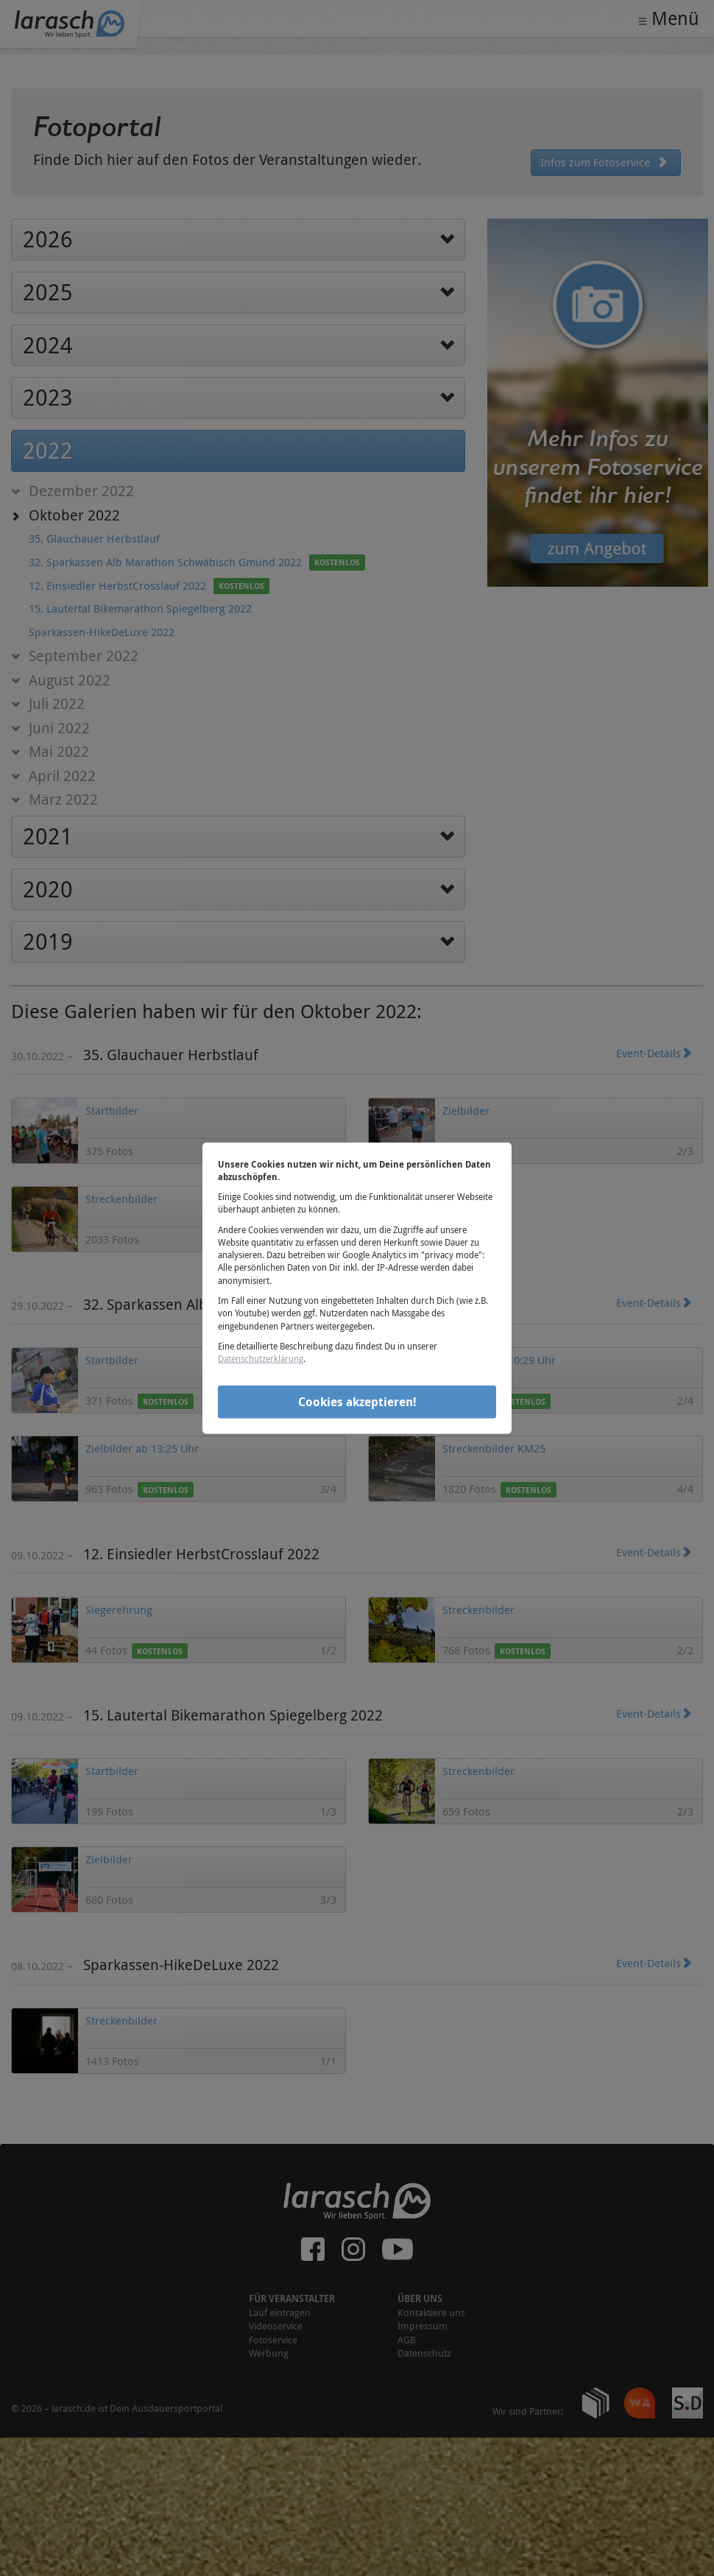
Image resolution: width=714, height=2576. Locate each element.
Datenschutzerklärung (260, 1358)
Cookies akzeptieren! (357, 1402)
